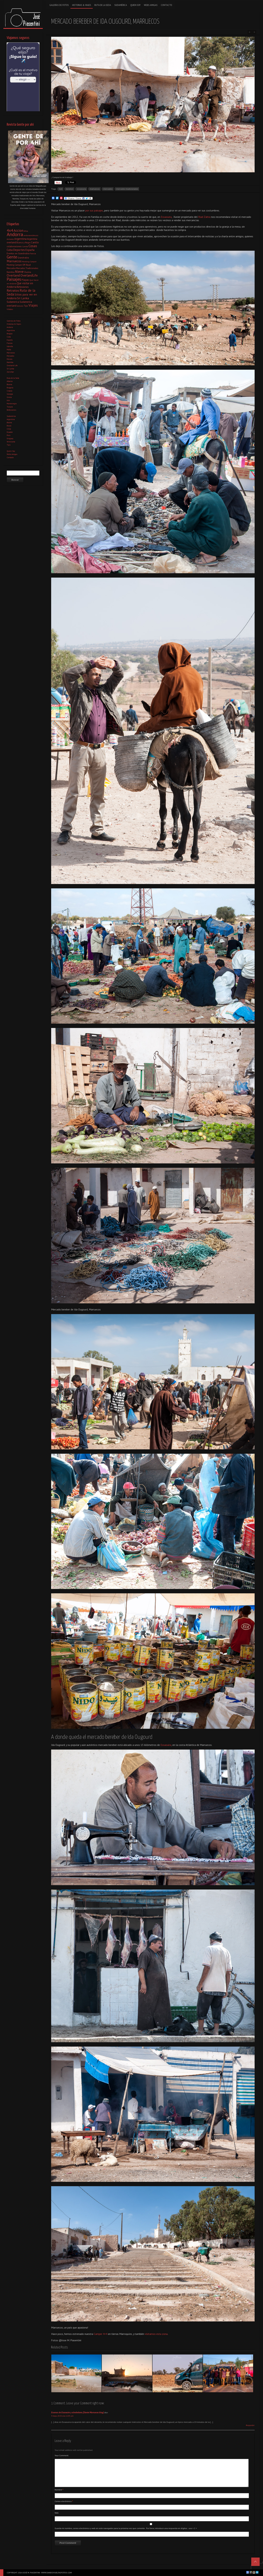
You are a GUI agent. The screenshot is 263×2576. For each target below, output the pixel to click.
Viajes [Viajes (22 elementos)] (33, 305)
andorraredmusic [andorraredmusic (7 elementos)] (31, 235)
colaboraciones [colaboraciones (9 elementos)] (14, 246)
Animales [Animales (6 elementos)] (10, 239)
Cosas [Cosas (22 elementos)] (33, 246)
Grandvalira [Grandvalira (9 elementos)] (23, 257)
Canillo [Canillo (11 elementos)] (35, 242)
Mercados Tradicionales (127, 189)
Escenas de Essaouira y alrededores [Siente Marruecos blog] (77, 2412)
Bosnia (9, 384)
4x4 (60, 189)
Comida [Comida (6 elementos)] (25, 246)
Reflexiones (11, 410)
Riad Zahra (204, 216)
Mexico (9, 359)
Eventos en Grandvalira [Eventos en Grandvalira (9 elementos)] (18, 253)
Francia (9, 343)
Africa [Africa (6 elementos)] (26, 231)
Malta (9, 349)
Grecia (9, 397)
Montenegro (12, 403)
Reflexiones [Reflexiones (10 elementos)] (23, 286)
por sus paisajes (94, 210)
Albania (10, 381)
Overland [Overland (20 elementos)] (13, 275)
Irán (8, 400)
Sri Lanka (10, 368)
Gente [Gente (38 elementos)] (12, 257)
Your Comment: (62, 2455)
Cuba (9, 337)
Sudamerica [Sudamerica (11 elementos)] (13, 301)
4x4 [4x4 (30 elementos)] (10, 230)
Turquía (10, 407)
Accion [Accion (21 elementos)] (18, 230)
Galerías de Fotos (13, 321)
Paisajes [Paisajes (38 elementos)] (14, 279)
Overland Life (12, 365)
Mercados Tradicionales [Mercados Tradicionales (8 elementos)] (27, 268)
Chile (9, 429)
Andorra (10, 327)
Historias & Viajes (14, 324)
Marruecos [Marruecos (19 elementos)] (14, 261)
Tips (8, 445)
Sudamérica (11, 416)
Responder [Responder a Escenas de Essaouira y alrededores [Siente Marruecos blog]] (250, 2425)
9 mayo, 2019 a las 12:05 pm (62, 2416)
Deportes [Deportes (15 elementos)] (19, 250)
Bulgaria (10, 387)
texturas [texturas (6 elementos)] (20, 306)
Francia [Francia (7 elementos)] (33, 253)
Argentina (11, 330)
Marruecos (95, 189)
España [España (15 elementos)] (30, 250)
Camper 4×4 (100, 2334)
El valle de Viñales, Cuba (254, 32)
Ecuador (10, 432)
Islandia (10, 346)
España (10, 340)
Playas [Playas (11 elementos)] (25, 279)
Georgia (10, 394)
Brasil (9, 426)
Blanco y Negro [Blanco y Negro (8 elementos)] (23, 242)
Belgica (9, 333)
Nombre (59, 2489)
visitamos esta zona (156, 2334)
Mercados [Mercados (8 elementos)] (11, 268)
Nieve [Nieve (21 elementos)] (19, 271)
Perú (8, 435)
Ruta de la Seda (13, 378)
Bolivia (9, 422)
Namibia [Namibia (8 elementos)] (10, 272)
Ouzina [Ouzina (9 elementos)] (27, 272)
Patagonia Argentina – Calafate (250, 32)
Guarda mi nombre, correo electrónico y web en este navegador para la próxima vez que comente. (100, 2528)
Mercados (108, 189)
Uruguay (10, 438)
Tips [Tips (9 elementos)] (26, 305)
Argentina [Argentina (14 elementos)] (20, 239)
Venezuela (11, 441)
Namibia (10, 362)
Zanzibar (10, 372)
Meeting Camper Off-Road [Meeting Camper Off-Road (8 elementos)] (19, 264)
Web (57, 2513)
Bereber (69, 189)
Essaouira (81, 189)
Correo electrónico (64, 2501)
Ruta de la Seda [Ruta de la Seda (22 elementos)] (21, 292)
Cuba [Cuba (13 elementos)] (10, 250)
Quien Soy (11, 451)
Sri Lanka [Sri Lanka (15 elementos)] (23, 298)
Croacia (9, 391)
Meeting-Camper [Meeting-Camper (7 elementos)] (29, 261)
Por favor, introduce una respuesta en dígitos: (167, 2528)
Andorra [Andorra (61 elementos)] (15, 234)
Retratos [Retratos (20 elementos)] (13, 290)
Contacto (10, 457)
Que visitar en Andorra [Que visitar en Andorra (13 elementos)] (20, 285)
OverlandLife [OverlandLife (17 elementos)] (29, 275)
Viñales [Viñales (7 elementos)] (10, 309)
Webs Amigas (12, 454)
